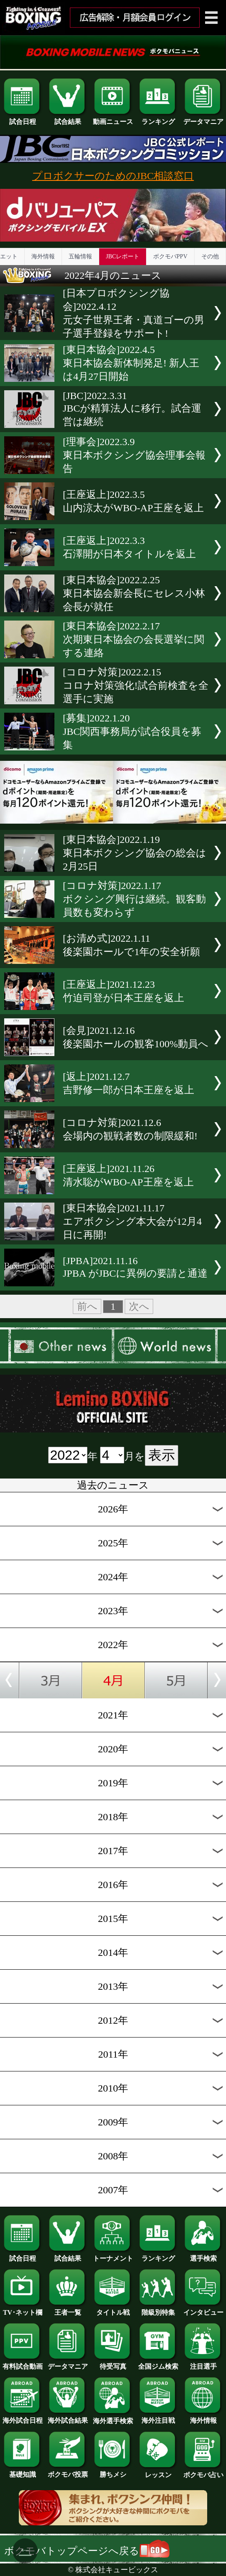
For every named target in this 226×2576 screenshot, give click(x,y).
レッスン (158, 2471)
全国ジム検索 (158, 2363)
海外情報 (43, 256)
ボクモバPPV (170, 256)
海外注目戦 (158, 2417)
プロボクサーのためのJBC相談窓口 (113, 175)
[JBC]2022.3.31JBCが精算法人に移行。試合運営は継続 (132, 408)
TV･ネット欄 (22, 2309)
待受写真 (113, 2363)
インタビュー (203, 2309)
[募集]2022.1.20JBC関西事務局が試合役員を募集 (132, 731)
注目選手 (203, 2363)
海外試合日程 (22, 2417)
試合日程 (22, 118)
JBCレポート (122, 256)
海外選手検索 (113, 2417)
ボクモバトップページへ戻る (87, 2550)
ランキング (158, 118)
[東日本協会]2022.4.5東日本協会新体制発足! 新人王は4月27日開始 (131, 363)
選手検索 (203, 2255)
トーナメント (113, 2255)
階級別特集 (158, 2309)
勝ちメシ (113, 2471)
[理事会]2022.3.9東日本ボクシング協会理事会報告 (134, 455)
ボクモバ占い (203, 2471)
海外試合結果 (67, 2417)
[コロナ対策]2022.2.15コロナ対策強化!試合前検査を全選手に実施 (135, 685)
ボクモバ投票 (67, 2471)
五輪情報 (80, 256)
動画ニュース (113, 118)
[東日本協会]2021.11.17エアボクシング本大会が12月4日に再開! (132, 1221)
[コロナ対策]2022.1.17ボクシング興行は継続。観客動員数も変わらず (134, 899)
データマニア (203, 118)
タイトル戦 (113, 2309)
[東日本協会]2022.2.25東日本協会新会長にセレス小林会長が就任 (134, 593)
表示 (161, 1455)
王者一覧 (67, 2309)
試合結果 (67, 118)
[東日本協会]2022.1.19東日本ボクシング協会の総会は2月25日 (134, 853)
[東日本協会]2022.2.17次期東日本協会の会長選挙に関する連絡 (133, 639)
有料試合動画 (22, 2363)
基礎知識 (22, 2471)
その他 (210, 256)
